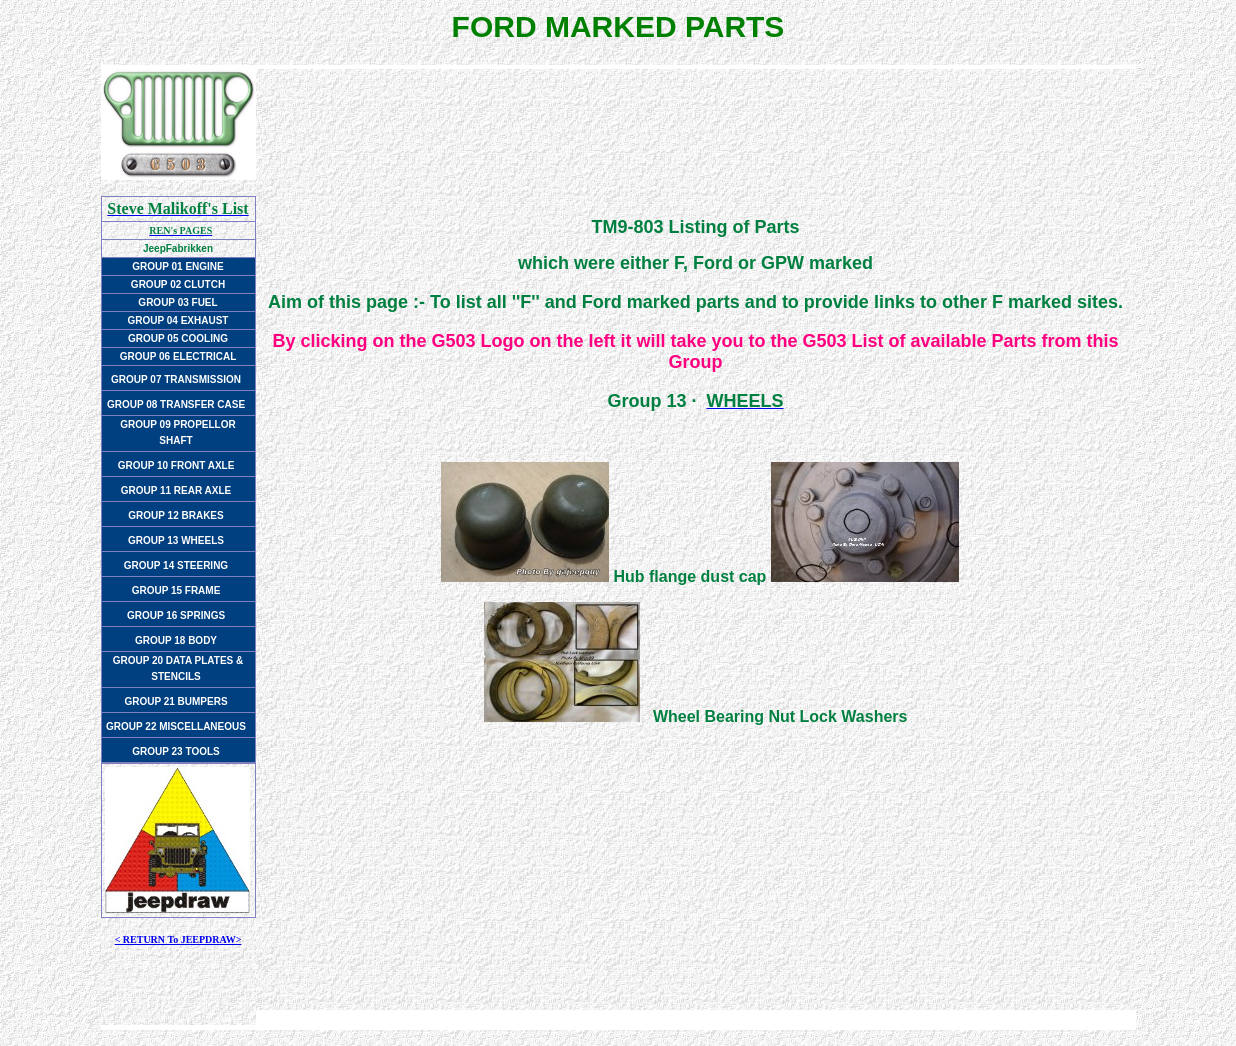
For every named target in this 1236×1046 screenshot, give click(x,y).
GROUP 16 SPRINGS (176, 615)
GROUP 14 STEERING (176, 565)
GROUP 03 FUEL (177, 302)
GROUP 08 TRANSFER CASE (176, 404)
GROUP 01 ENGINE (178, 266)
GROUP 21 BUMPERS (175, 701)
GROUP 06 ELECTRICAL (178, 356)
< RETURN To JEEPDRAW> (178, 939)
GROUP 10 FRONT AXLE (176, 465)
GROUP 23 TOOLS (175, 751)
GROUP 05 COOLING (178, 338)
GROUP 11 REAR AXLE (176, 490)
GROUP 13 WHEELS (176, 540)
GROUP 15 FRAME (176, 590)
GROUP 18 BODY (176, 640)
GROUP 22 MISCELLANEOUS (176, 726)
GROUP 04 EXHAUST (178, 320)
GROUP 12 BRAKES (175, 515)
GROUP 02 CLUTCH (178, 284)
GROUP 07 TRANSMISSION (176, 379)
